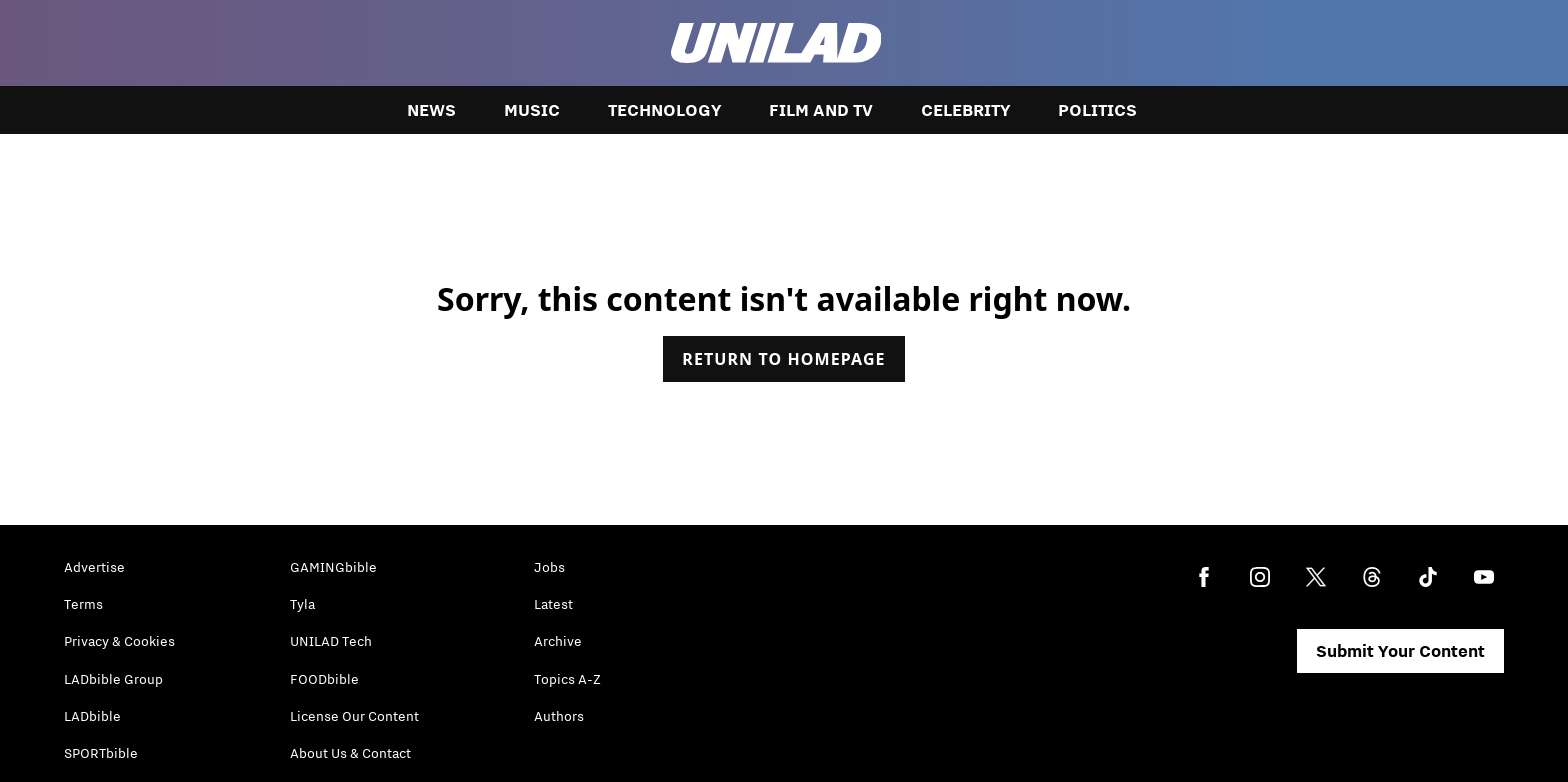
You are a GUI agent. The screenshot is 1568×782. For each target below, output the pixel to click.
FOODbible (324, 679)
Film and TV (821, 110)
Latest (553, 604)
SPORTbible (101, 753)
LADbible (92, 716)
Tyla (302, 604)
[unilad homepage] (776, 43)
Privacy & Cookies (119, 641)
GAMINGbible (333, 567)
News (431, 110)
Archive (558, 641)
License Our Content (354, 716)
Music (532, 110)
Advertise (94, 567)
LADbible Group (113, 679)
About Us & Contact (350, 753)
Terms (83, 604)
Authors (559, 716)
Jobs (549, 567)
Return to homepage (783, 359)
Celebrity (965, 110)
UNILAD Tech (331, 641)
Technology (664, 110)
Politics (1097, 110)
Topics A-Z (567, 679)
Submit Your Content (1400, 651)
